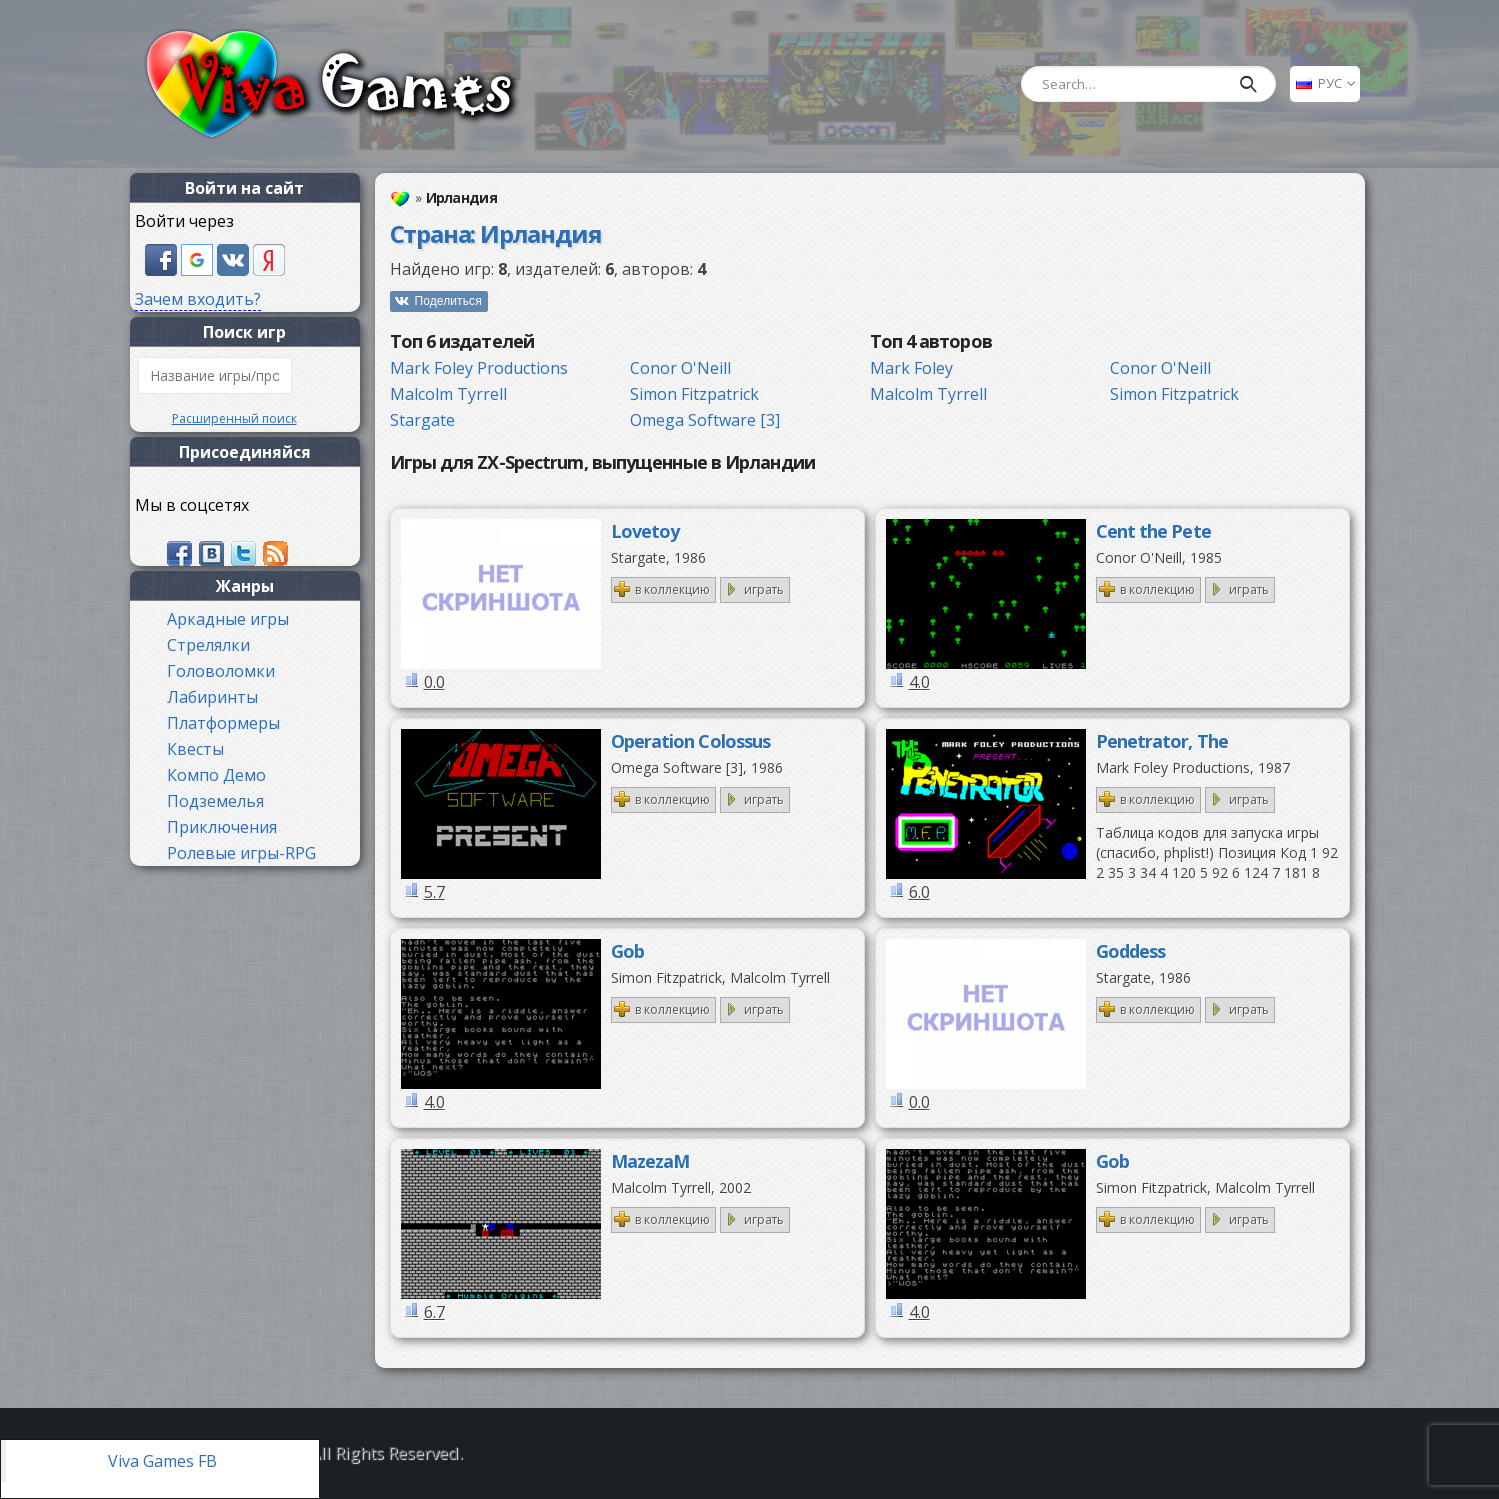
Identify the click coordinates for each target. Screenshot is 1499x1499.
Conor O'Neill (680, 368)
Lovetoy (645, 531)
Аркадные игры (228, 619)
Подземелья (215, 801)
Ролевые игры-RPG (241, 853)
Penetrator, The (1162, 741)
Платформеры (223, 723)
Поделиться (448, 301)
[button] (163, 258)
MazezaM (650, 1161)
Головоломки (221, 671)
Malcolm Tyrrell (448, 394)
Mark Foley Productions (479, 368)
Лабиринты (212, 697)
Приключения (222, 827)
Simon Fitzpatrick (694, 394)
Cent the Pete (1153, 531)
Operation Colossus (691, 741)
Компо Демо (216, 775)
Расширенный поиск (234, 418)
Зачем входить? (198, 299)
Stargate (422, 420)
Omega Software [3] (705, 420)
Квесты (195, 749)
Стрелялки (208, 645)
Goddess (1131, 951)
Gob (627, 951)
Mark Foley (911, 368)
